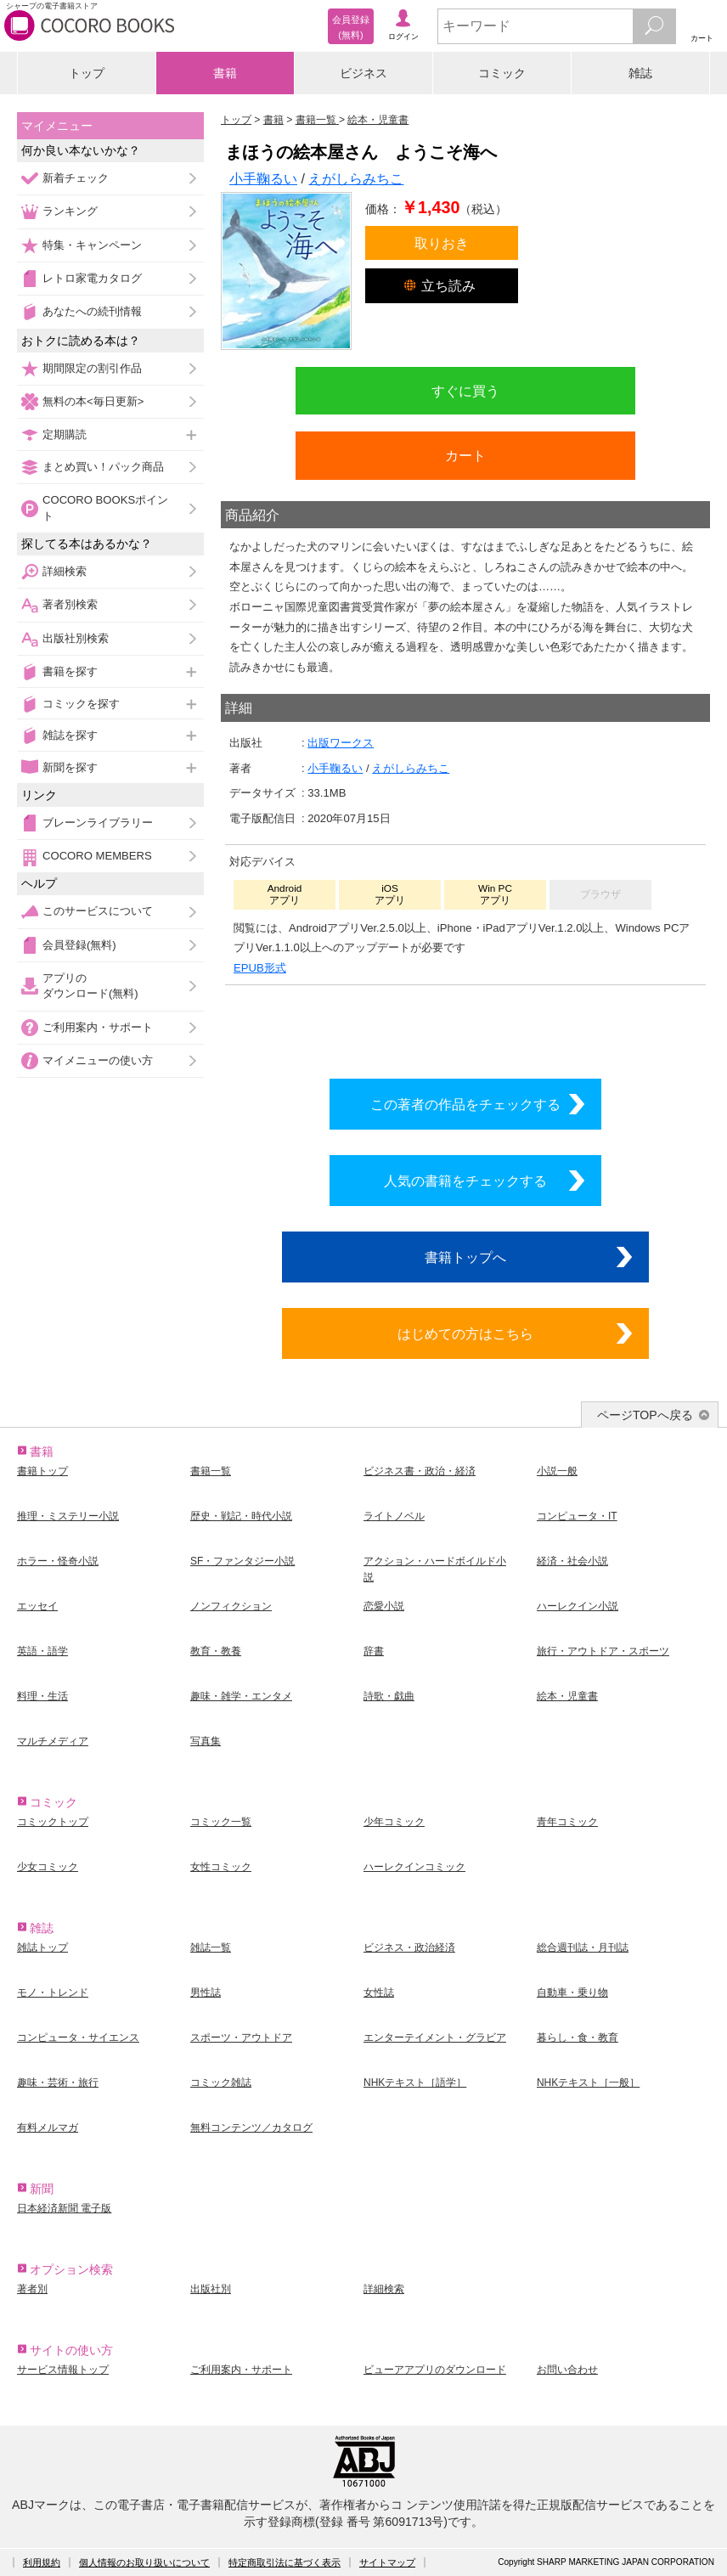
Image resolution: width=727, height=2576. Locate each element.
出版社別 (210, 2289)
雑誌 (640, 73)
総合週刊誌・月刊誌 (582, 1947)
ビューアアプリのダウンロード (435, 2370)
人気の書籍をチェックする (465, 1180)
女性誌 (379, 1992)
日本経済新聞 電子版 (64, 2208)
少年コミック (394, 1822)
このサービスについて (97, 911)
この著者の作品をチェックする (465, 1104)
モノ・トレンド (52, 1992)
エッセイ (37, 1606)
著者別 (32, 2289)
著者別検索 (70, 604)
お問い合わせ (567, 2370)
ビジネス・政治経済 (409, 1947)
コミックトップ (52, 1822)
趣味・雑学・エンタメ (241, 1696)
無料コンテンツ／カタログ (251, 2128)
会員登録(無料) (79, 945)
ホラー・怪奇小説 (58, 1561)
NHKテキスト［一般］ (588, 2082)
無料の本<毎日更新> (93, 401)
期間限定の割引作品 (92, 368)
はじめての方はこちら (465, 1333)
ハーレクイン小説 (577, 1606)
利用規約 (41, 2562)
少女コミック (47, 1867)
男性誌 (205, 1992)
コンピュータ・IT (577, 1516)
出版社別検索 (75, 638)
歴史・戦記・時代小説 (241, 1516)
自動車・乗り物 (572, 1992)
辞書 (374, 1651)
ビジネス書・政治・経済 (420, 1471)
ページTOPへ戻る (645, 1415)
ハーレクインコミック (414, 1867)
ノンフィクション (231, 1606)
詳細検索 (64, 571)
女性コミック (220, 1867)
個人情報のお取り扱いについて (144, 2562)
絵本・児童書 (567, 1696)
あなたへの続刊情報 (92, 311)
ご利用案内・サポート (97, 1027)
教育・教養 (215, 1651)
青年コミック (567, 1822)
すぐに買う (465, 390)
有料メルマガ (47, 2128)
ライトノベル (394, 1516)
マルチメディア (52, 1741)
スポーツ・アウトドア (241, 2037)
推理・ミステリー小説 (68, 1516)
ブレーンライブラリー (97, 822)
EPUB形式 (260, 967)
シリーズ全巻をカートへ (465, 1027)
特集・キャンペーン (92, 245)
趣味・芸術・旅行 (58, 2082)
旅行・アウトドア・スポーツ (603, 1651)
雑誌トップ (42, 1947)
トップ (86, 73)
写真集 (205, 1741)
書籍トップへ (465, 1257)
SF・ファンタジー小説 (242, 1561)
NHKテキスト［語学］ (415, 2082)
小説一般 (557, 1471)
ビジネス (363, 73)
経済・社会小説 (572, 1561)
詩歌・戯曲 (389, 1696)
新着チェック (75, 178)
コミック (502, 73)
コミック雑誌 (220, 2082)
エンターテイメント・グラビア (435, 2037)
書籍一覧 (210, 1471)
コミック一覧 (220, 1822)
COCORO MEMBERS (97, 855)
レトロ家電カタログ (92, 278)
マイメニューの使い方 (97, 1060)
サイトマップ (387, 2562)
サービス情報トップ (63, 2370)
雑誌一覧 (210, 1947)
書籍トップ (42, 1471)
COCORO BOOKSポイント (105, 507)
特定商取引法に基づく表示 (284, 2562)
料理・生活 (42, 1696)
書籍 (225, 73)
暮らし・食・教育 (577, 2037)
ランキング (70, 211)
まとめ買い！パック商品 (103, 466)
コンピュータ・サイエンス (78, 2037)
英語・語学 (42, 1651)
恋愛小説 (384, 1606)
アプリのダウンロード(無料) (90, 986)
